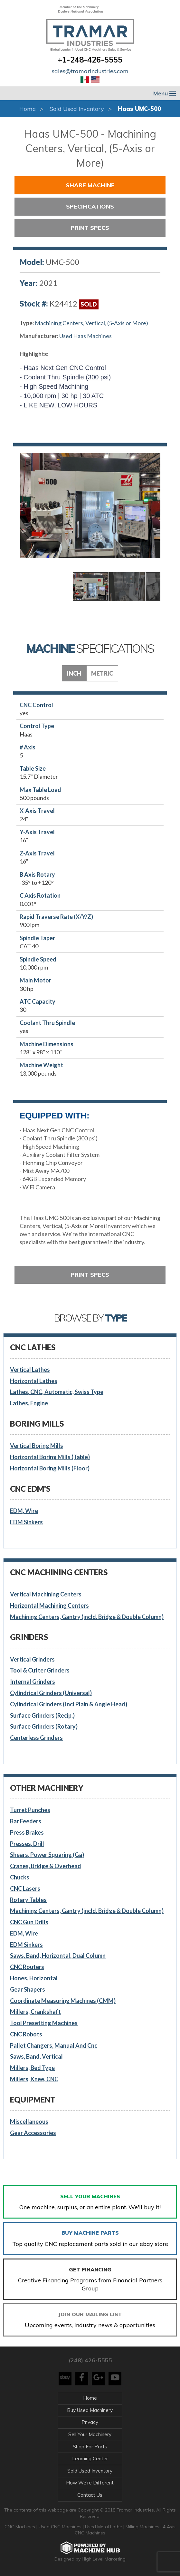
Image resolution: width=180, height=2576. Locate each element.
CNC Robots (26, 2034)
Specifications (90, 206)
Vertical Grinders (32, 1659)
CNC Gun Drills (29, 1922)
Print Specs (90, 227)
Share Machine (90, 185)
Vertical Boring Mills (36, 1445)
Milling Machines (142, 2527)
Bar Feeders (25, 1821)
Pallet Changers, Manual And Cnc (53, 2045)
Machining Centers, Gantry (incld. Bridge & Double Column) (87, 1616)
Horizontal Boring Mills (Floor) (50, 1468)
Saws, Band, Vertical (36, 2056)
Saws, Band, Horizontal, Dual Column (58, 1955)
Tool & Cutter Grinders (40, 1670)
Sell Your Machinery (89, 2434)
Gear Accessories (33, 2132)
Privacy (89, 2422)
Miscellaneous (29, 2121)
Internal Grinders (32, 1681)
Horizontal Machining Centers (49, 1605)
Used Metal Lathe (104, 2527)
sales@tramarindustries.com (90, 71)
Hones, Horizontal (34, 1978)
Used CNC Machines (61, 2527)
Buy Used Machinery (90, 2410)
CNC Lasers (25, 1888)
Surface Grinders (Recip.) (42, 1715)
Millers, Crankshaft (35, 2011)
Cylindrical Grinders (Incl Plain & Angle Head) (68, 1704)
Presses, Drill (27, 1843)
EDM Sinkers (26, 1522)
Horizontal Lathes (33, 1380)
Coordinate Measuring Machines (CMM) (63, 2000)
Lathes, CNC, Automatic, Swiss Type (56, 1391)
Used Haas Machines (85, 335)
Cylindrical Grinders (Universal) (51, 1692)
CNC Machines (20, 2527)
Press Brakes (27, 1832)
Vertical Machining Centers (45, 1594)
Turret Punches (30, 1809)
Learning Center (90, 2458)
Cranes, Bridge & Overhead (45, 1865)
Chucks (19, 1877)
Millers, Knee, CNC (34, 2079)
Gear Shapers (27, 1989)
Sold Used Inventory (77, 108)
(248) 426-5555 (90, 2360)
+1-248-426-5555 (90, 59)
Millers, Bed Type (32, 2067)
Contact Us (89, 2495)
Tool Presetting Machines (44, 2022)
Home (27, 108)
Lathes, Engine (29, 1403)
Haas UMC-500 (139, 108)
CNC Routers (27, 1966)
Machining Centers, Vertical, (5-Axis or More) (91, 323)
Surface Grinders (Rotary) (44, 1726)
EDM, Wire (24, 1510)
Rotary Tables (28, 1899)
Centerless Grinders (36, 1737)
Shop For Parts (90, 2447)
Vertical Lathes (30, 1369)
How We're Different (90, 2483)
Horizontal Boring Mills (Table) (50, 1456)
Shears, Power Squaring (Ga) (47, 1854)
